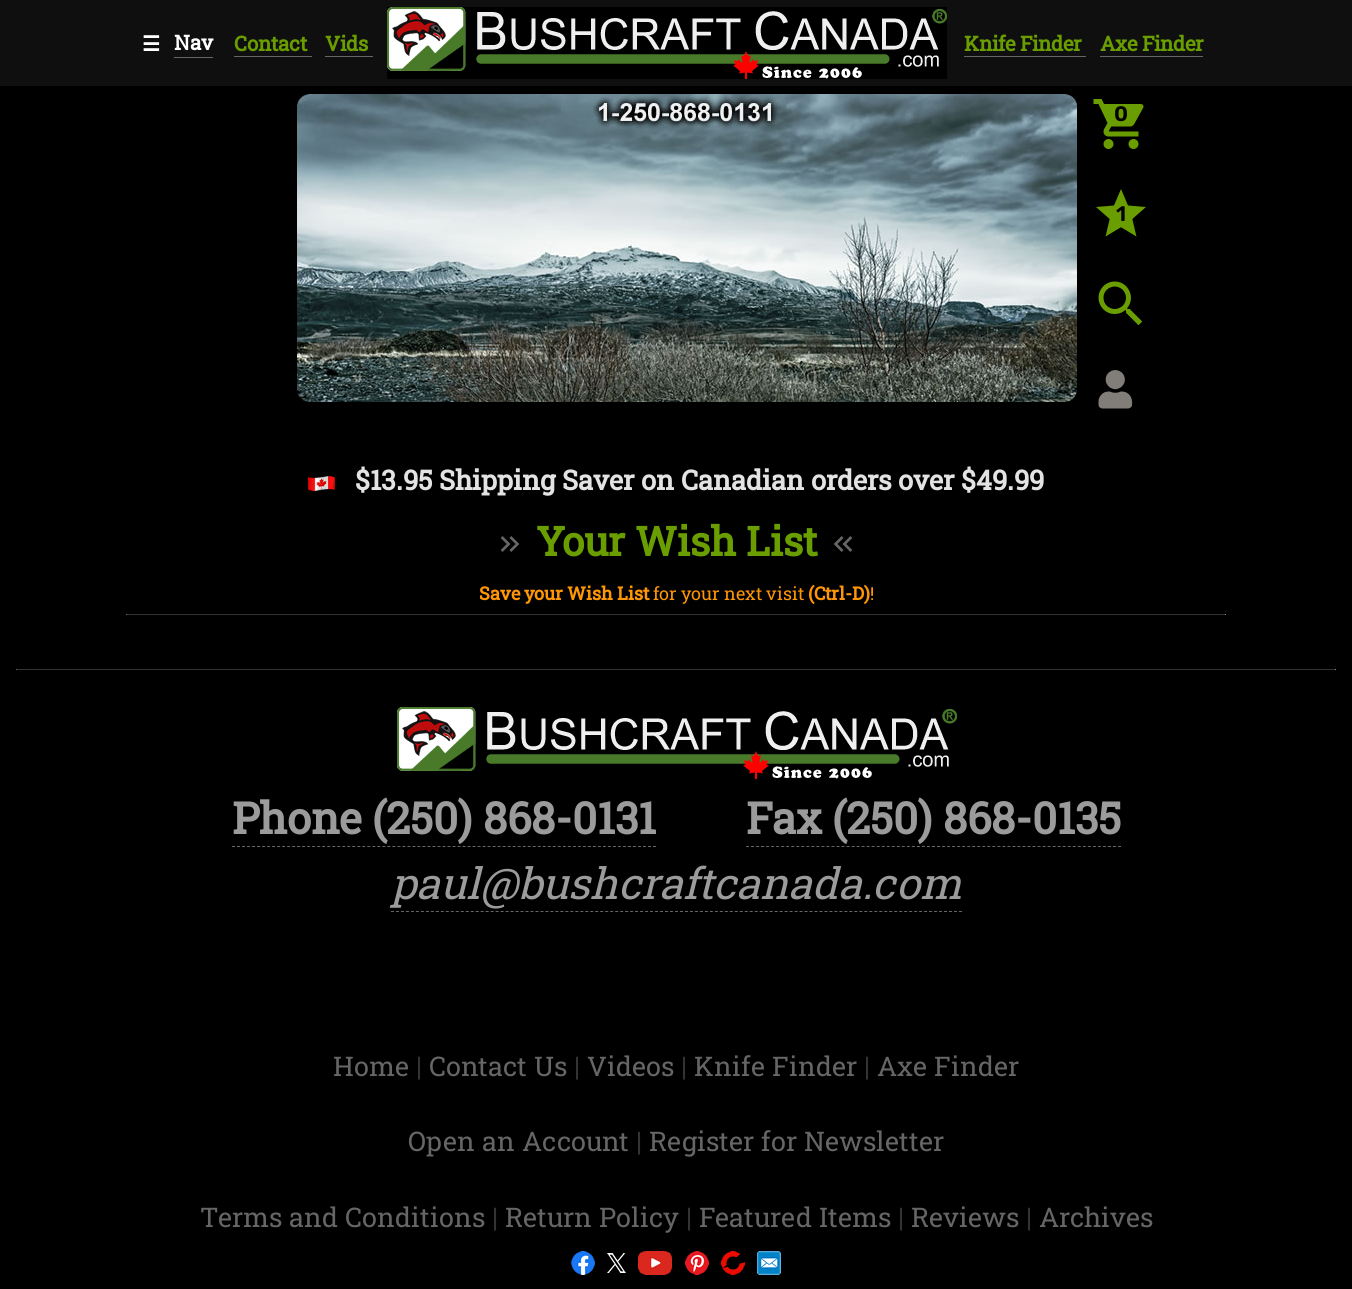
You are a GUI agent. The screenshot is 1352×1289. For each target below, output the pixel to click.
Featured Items (798, 1216)
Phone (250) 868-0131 (444, 817)
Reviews (968, 1216)
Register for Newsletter (796, 1140)
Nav (193, 42)
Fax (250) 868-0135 (933, 817)
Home (374, 1065)
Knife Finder (1025, 43)
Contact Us (501, 1065)
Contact (273, 43)
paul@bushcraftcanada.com (676, 882)
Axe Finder (1151, 43)
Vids (349, 43)
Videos (634, 1065)
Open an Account (518, 1140)
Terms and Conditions (346, 1216)
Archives (1096, 1216)
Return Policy (595, 1216)
